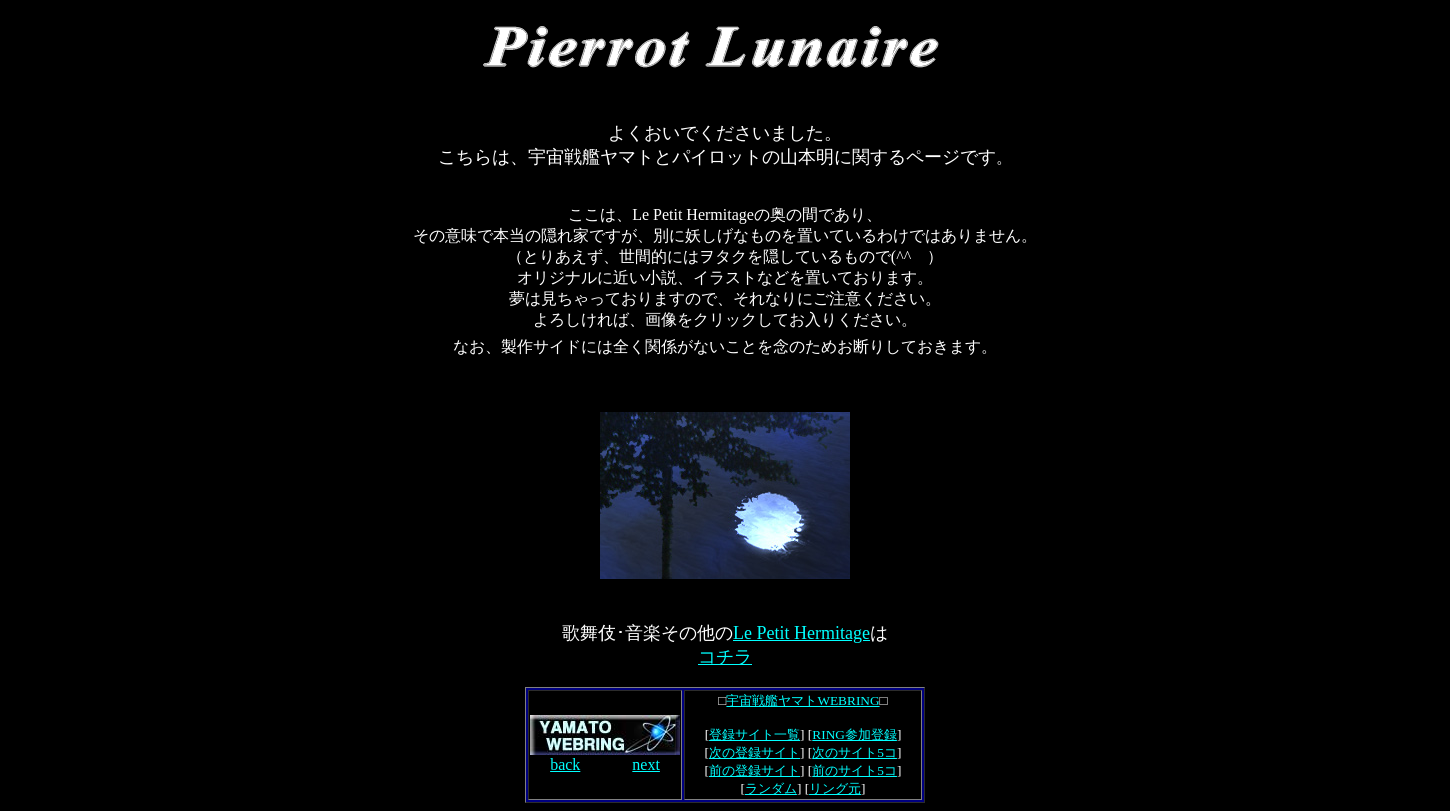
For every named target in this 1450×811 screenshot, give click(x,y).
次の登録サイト (754, 752)
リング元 (835, 788)
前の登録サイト (754, 770)
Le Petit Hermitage (801, 633)
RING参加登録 (854, 734)
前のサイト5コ (854, 770)
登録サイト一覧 (754, 734)
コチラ (725, 657)
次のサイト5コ (854, 752)
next (646, 764)
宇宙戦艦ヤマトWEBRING (802, 700)
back (565, 764)
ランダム (771, 788)
